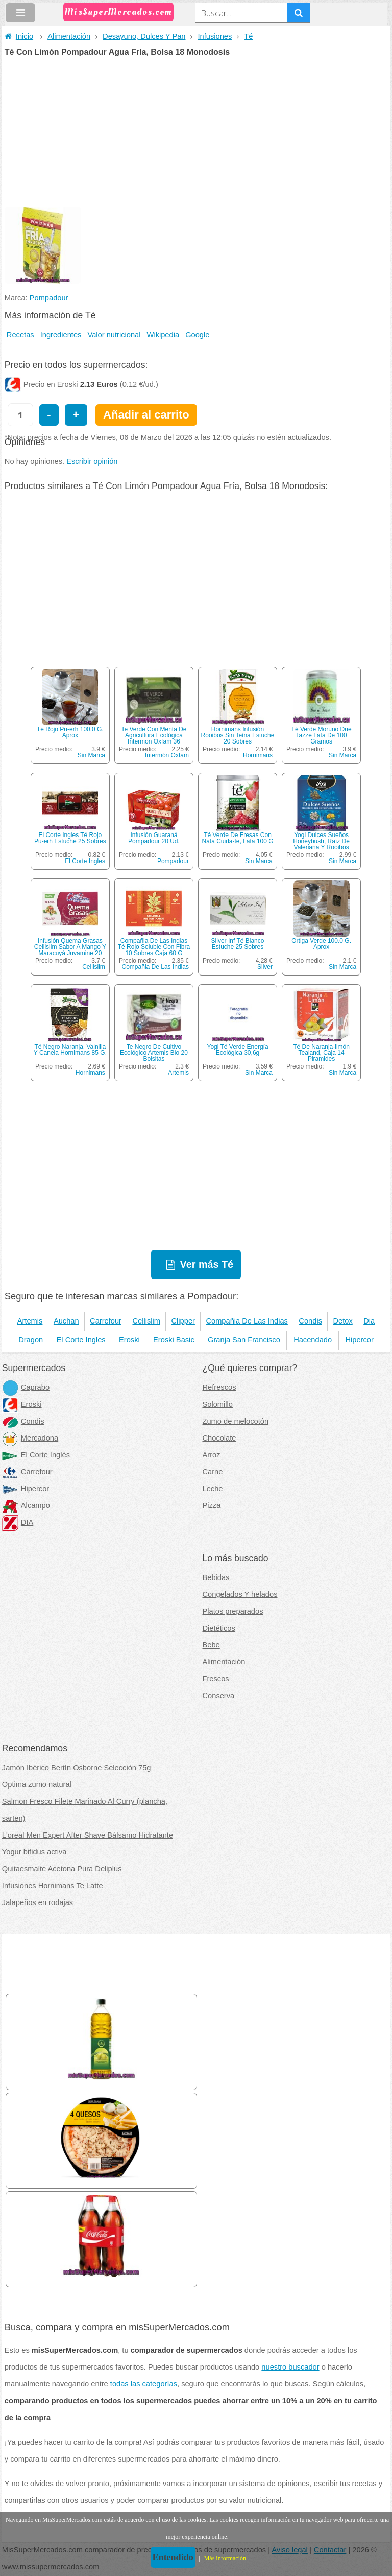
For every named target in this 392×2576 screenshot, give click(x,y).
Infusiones (215, 36)
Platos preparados (233, 1611)
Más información (225, 2558)
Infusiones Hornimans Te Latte (52, 1886)
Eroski (129, 1340)
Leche (213, 1488)
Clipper (182, 1321)
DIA (17, 1522)
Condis (310, 1321)
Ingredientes (61, 335)
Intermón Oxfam (167, 755)
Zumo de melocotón (236, 1421)
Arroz (211, 1455)
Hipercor (359, 1340)
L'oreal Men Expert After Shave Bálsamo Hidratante (87, 1835)
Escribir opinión (91, 461)
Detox (342, 1321)
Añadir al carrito (146, 414)
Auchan (66, 1321)
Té (248, 36)
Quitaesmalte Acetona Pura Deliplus (62, 1869)
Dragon (30, 1340)
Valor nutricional (113, 335)
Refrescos (219, 1387)
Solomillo (218, 1404)
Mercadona (30, 1438)
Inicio (19, 36)
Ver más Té (207, 1264)
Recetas (20, 335)
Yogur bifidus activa (34, 1852)
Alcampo (26, 1505)
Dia (369, 1321)
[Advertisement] (196, 132)
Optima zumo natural (36, 1784)
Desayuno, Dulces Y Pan (144, 36)
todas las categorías (143, 2384)
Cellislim (93, 967)
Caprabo (26, 1387)
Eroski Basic (173, 1340)
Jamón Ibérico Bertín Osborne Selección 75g (76, 1767)
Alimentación (68, 36)
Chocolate (219, 1438)
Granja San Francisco (244, 1340)
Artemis (178, 1073)
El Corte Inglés (36, 1455)
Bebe (211, 1645)
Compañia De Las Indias (155, 967)
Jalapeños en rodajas (37, 1902)
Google (197, 335)
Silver (265, 967)
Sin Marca (91, 755)
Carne (213, 1472)
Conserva (219, 1695)
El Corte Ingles (85, 861)
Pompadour (49, 298)
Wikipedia (163, 335)
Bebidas (216, 1577)
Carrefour (105, 1321)
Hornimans (258, 755)
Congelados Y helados (240, 1594)
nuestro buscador (290, 2367)
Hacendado (312, 1340)
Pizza (212, 1505)
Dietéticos (219, 1628)
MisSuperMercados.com (118, 12)
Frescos (216, 1679)
